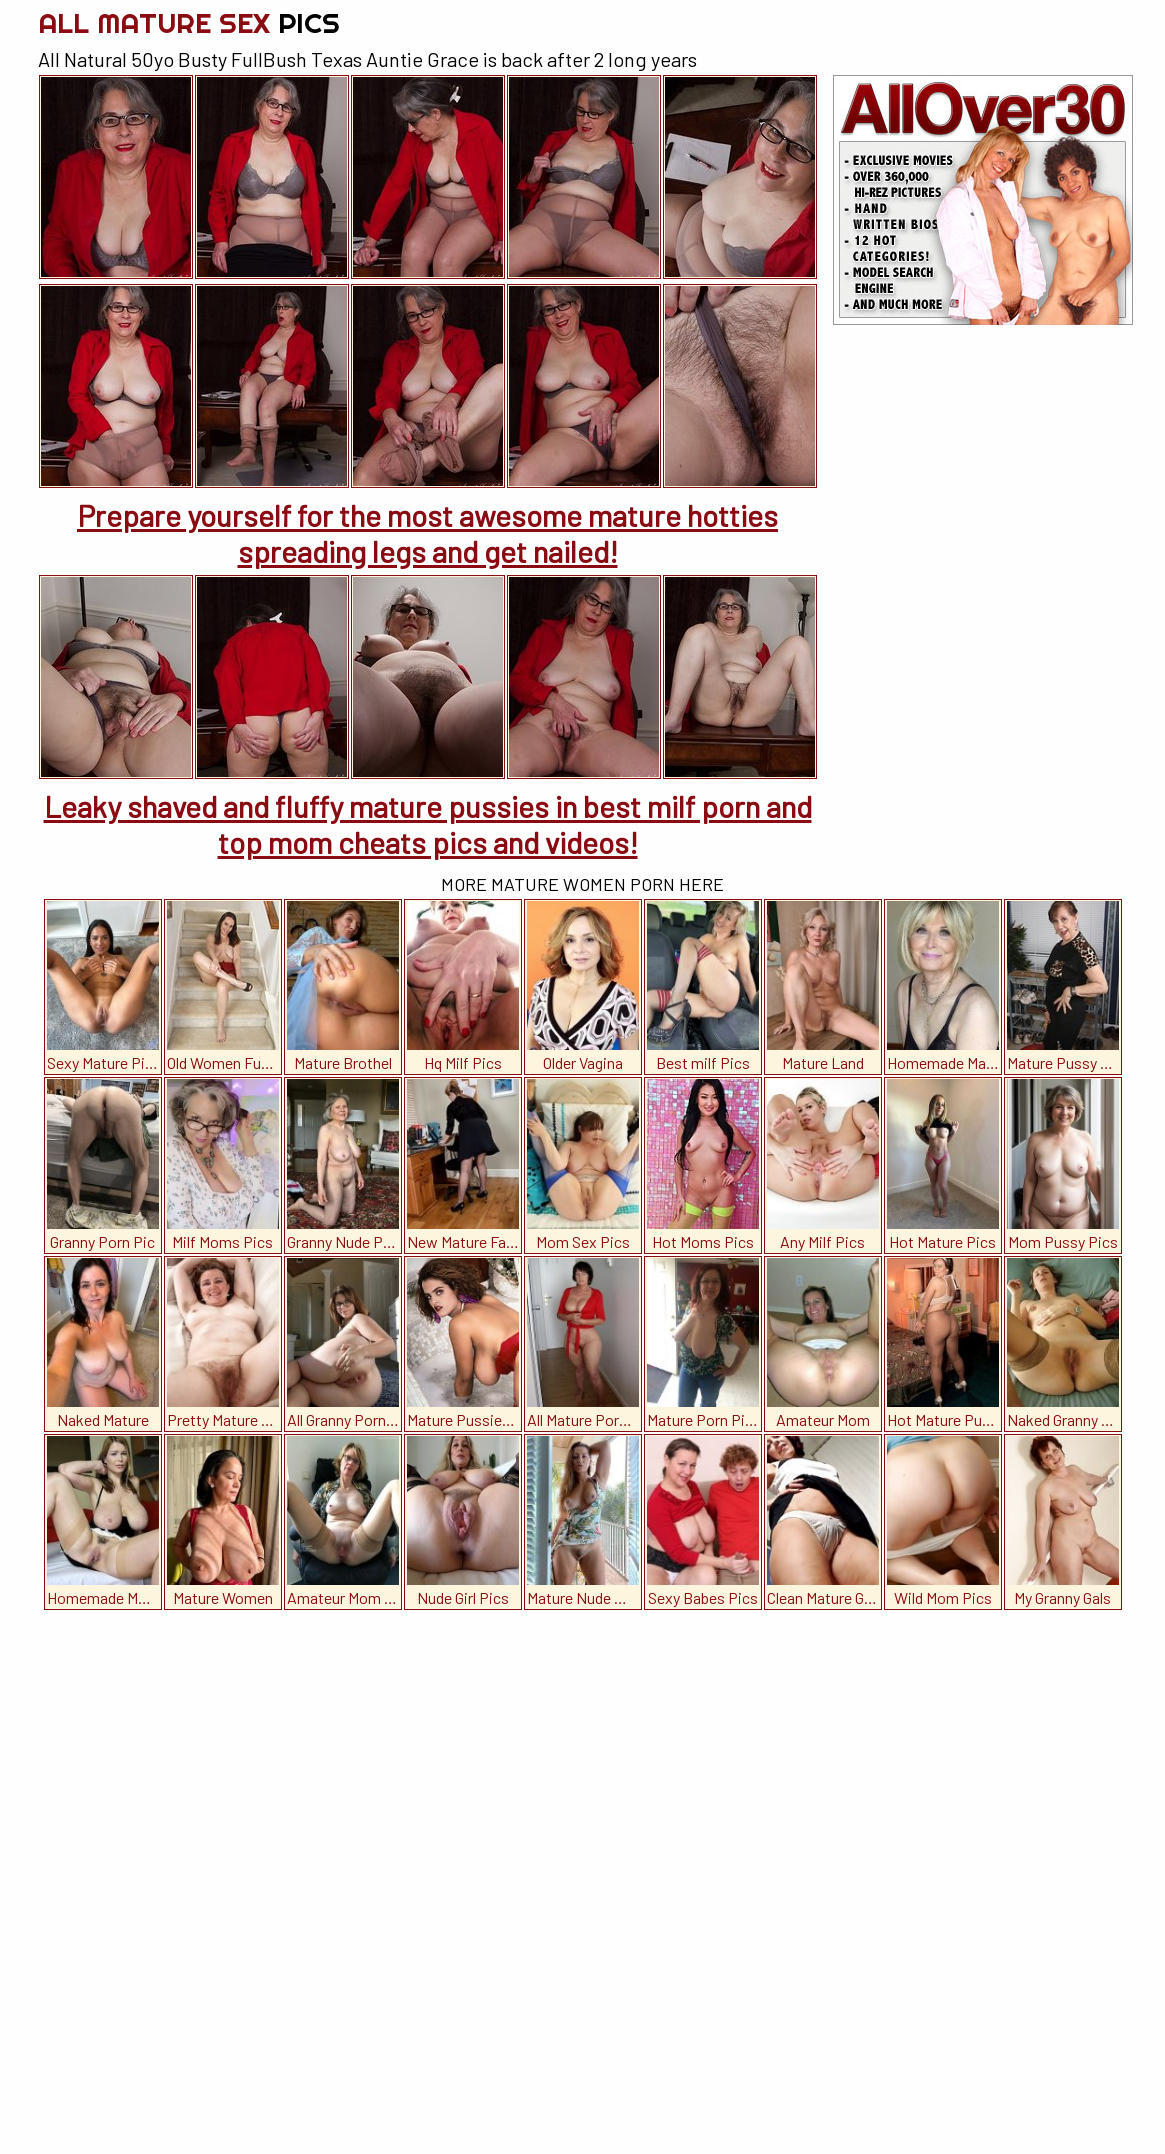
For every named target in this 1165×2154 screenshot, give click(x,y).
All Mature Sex (189, 22)
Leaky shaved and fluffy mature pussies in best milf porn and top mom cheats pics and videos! (428, 824)
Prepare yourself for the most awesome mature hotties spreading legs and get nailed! (427, 533)
